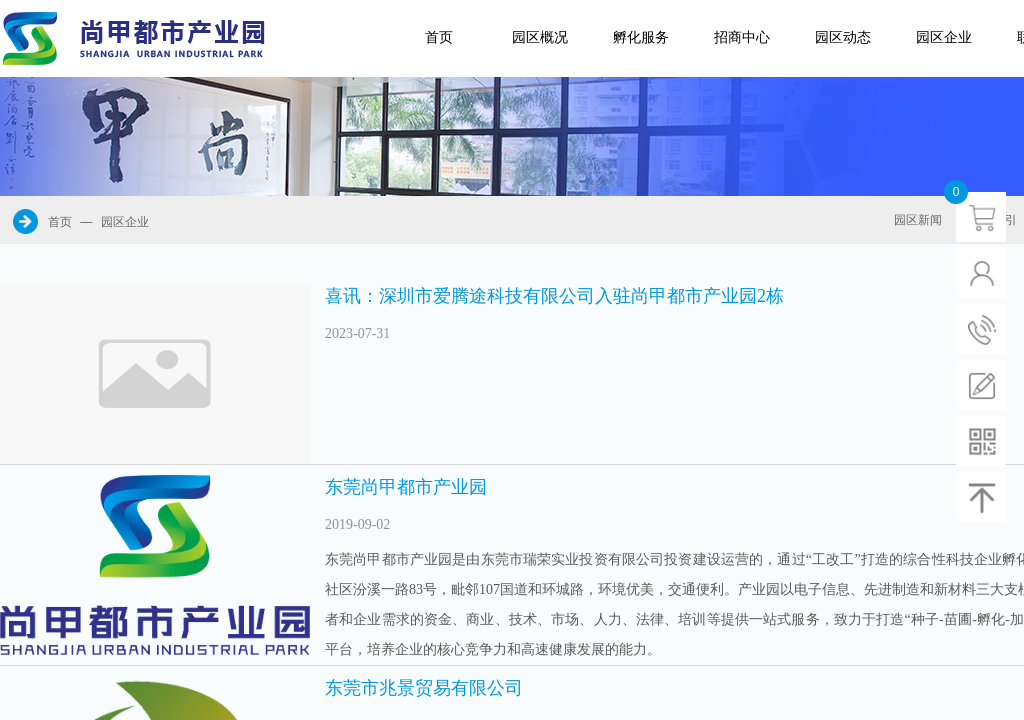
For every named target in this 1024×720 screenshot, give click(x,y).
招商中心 (742, 37)
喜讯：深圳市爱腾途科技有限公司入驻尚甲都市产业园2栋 (554, 296)
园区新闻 (918, 220)
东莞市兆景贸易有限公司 (424, 688)
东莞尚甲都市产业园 (406, 487)
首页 (439, 37)
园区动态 (843, 37)
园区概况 (540, 37)
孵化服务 (641, 37)
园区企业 (944, 37)
